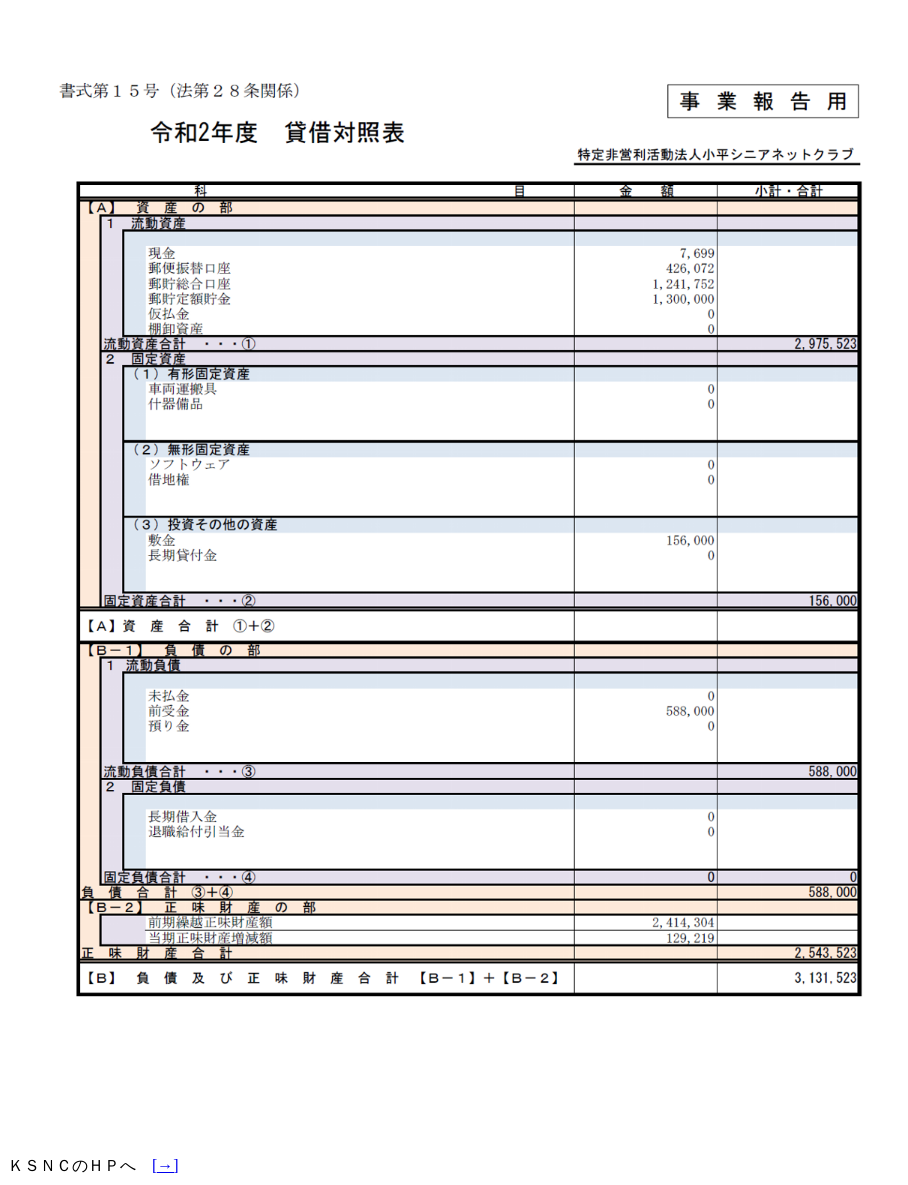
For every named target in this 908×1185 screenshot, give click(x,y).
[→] (165, 1165)
